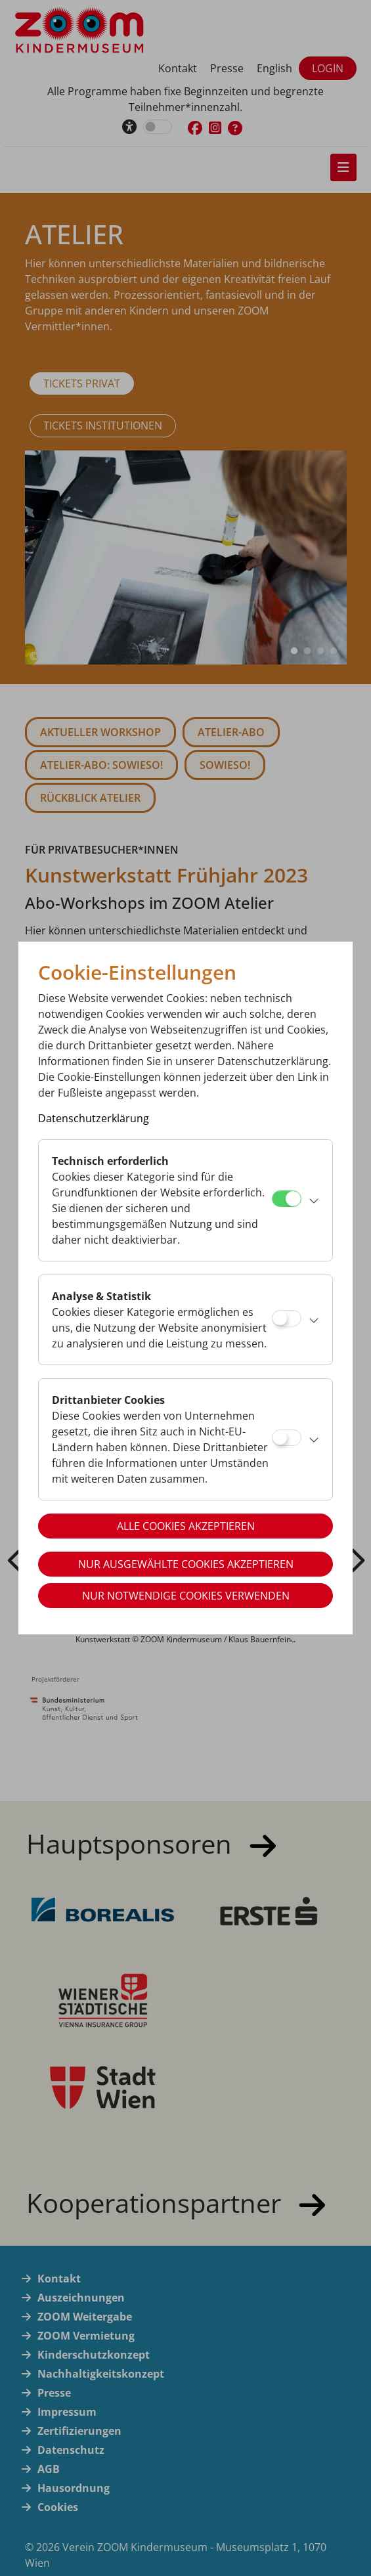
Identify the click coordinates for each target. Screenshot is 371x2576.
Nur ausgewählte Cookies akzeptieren (186, 1564)
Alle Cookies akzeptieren (186, 1526)
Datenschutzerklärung (93, 1118)
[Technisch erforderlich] (286, 1198)
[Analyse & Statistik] (286, 1318)
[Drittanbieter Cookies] (286, 1438)
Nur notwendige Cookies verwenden (186, 1595)
